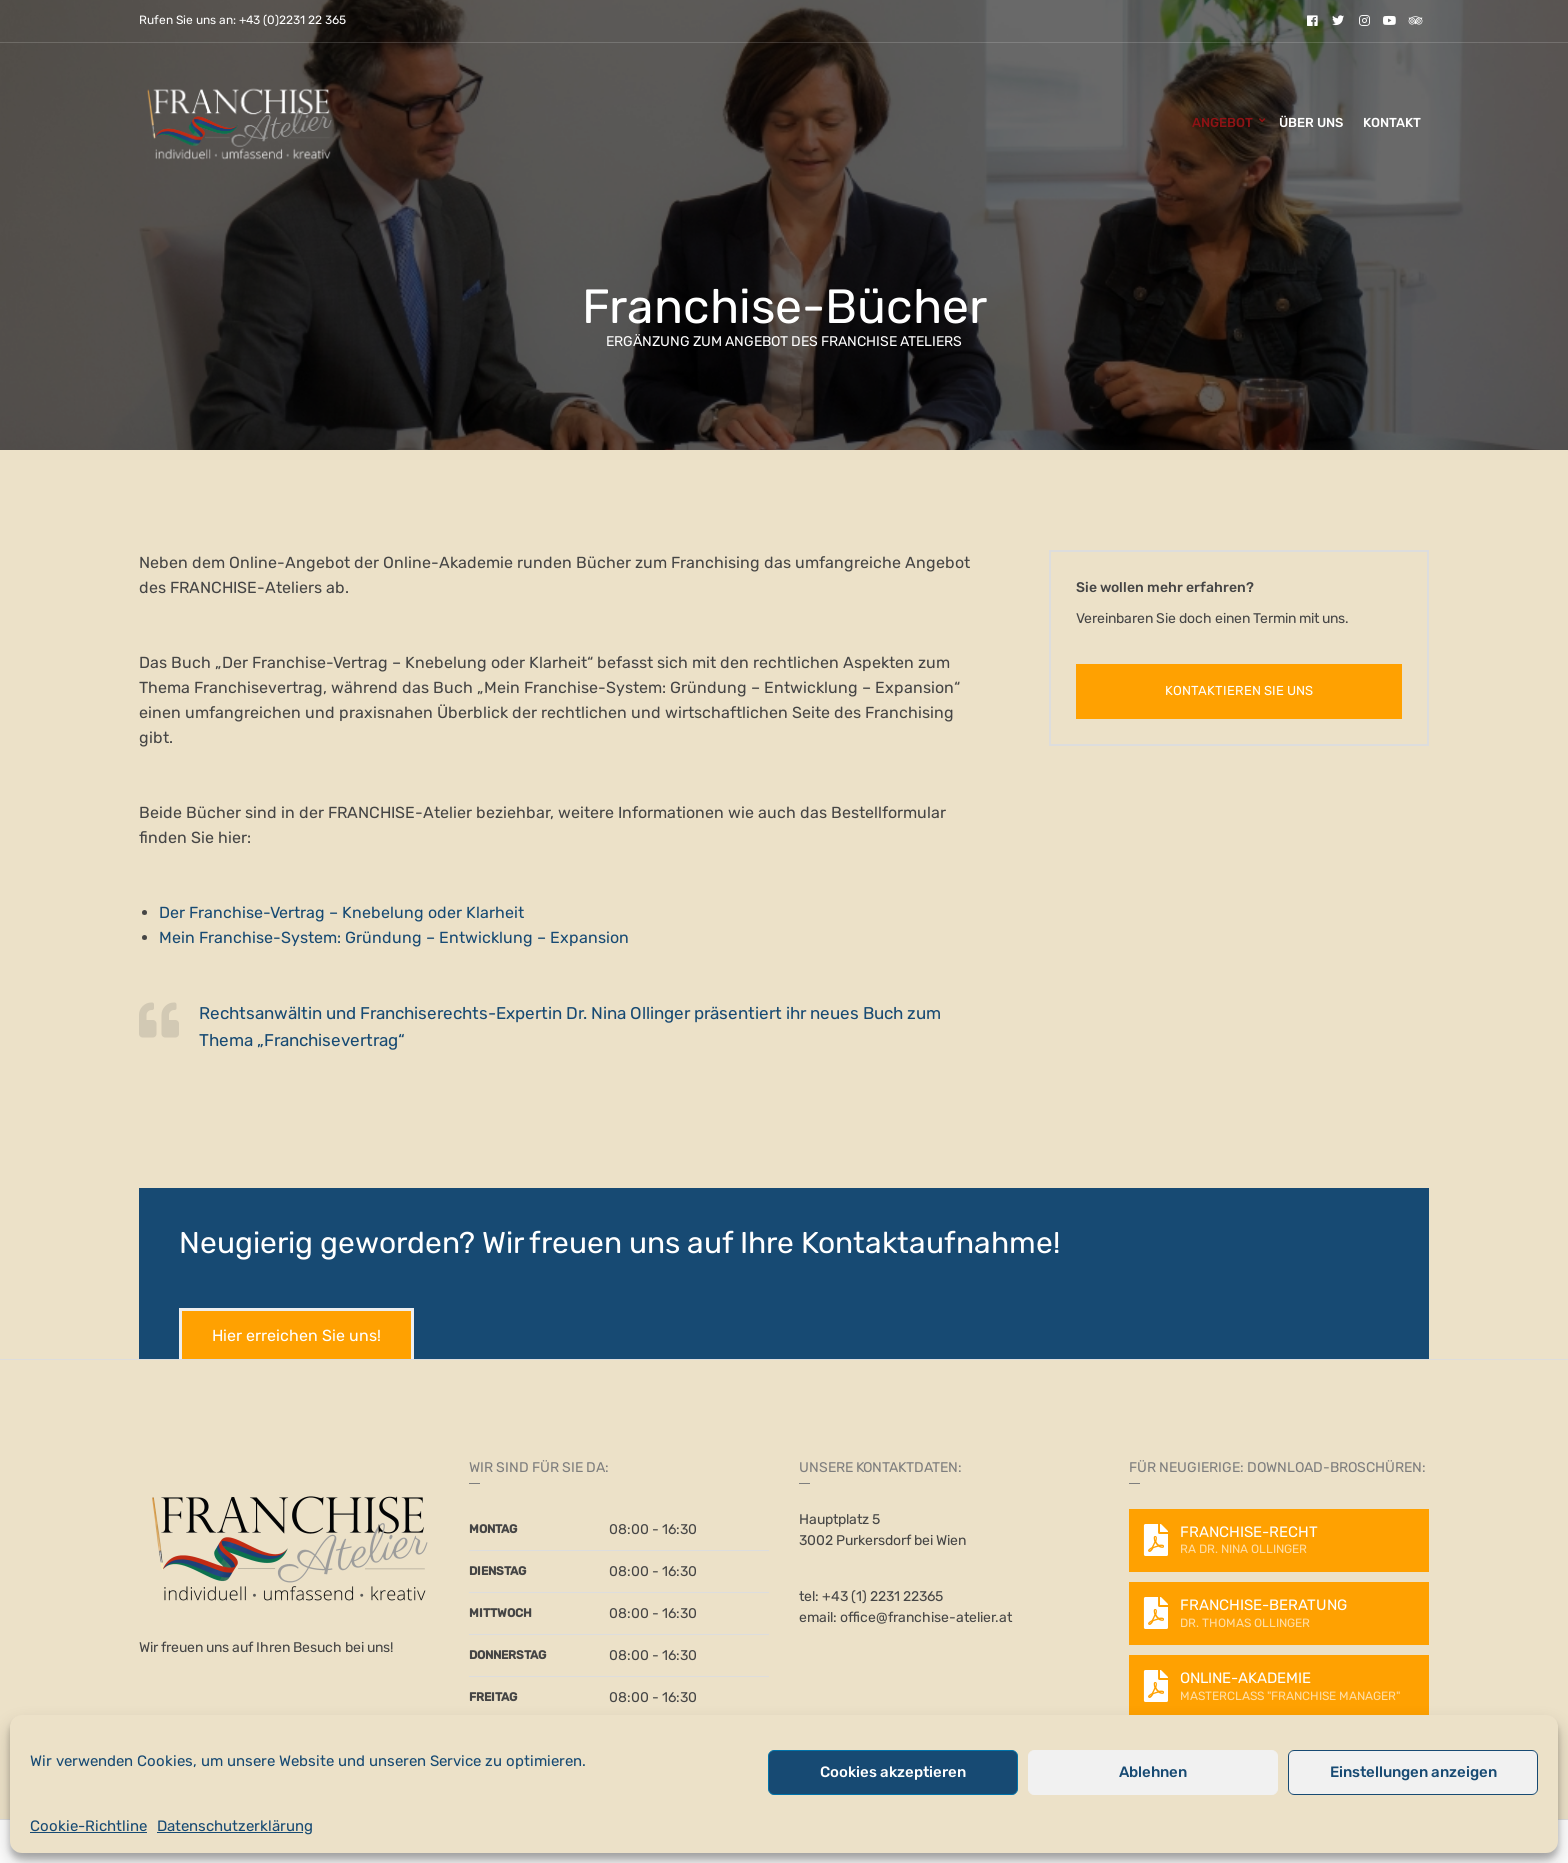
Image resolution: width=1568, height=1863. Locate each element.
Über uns (1311, 122)
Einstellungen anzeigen (1413, 1772)
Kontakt (1392, 122)
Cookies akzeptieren (893, 1772)
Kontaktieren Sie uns (1239, 690)
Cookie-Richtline (88, 1826)
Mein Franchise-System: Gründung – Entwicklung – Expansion (394, 937)
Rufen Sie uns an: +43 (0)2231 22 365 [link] (242, 20)
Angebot (1222, 122)
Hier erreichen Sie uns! (296, 1335)
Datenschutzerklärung (235, 1826)
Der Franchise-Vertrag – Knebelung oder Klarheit (341, 912)
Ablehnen (1153, 1772)
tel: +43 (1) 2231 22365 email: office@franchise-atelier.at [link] (905, 1607)
